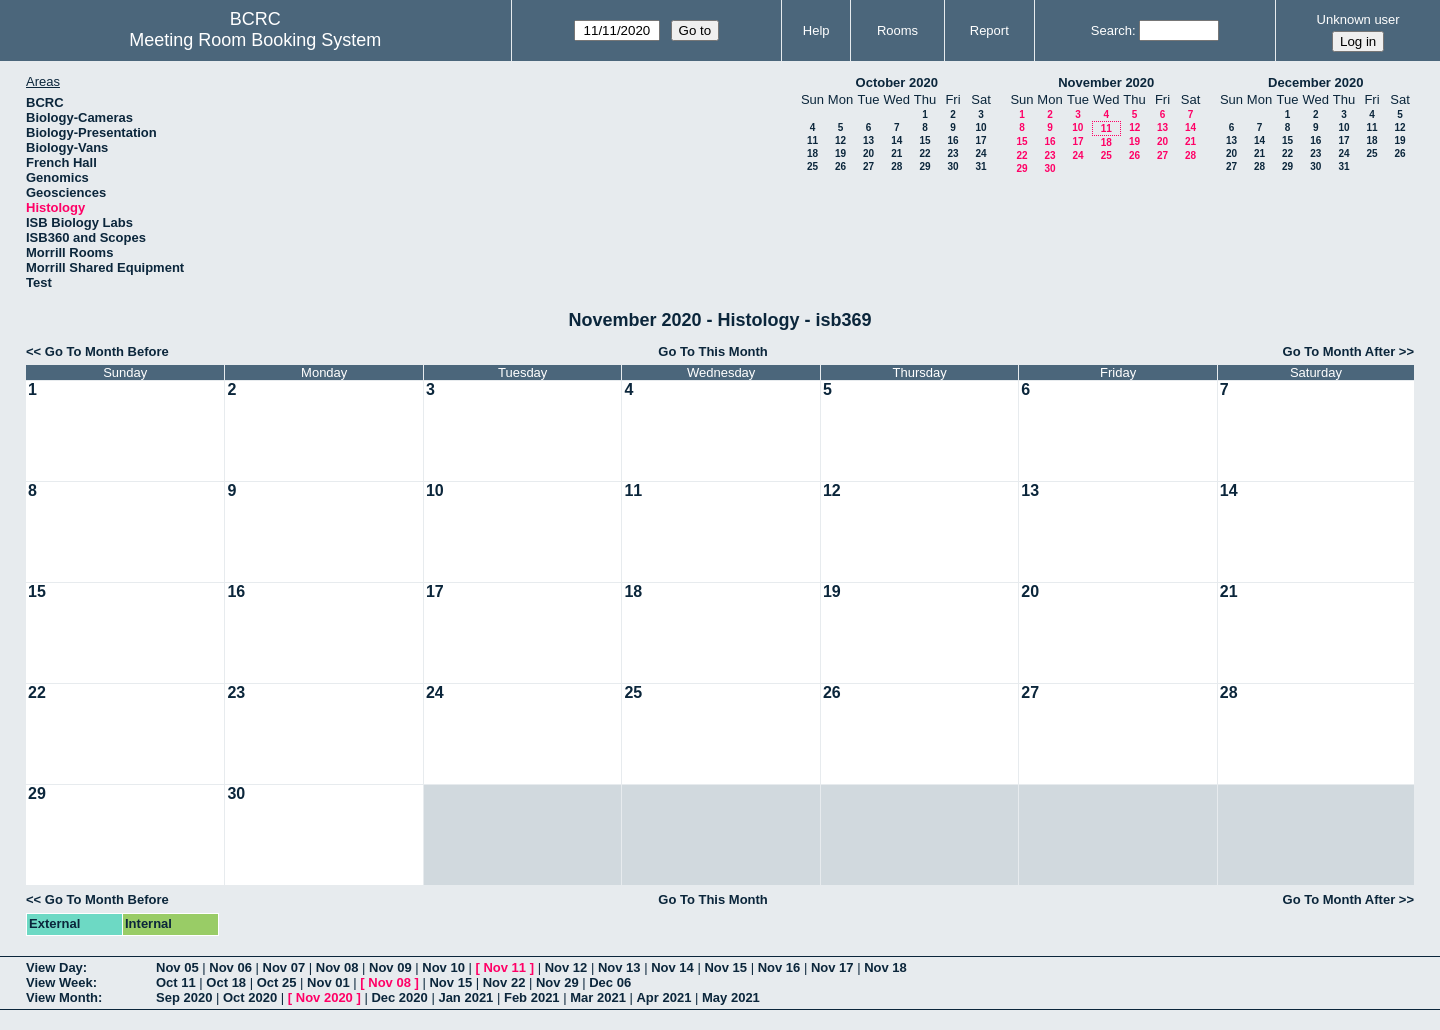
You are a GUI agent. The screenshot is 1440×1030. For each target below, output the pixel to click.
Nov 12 (566, 967)
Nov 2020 (324, 997)
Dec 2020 (399, 997)
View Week (59, 982)
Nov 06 (230, 967)
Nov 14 (672, 967)
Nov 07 (284, 967)
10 (980, 127)
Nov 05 (177, 967)
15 (924, 140)
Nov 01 (328, 982)
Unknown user (1358, 19)
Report (989, 30)
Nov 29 (557, 982)
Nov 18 (885, 967)
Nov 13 (619, 967)
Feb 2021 (532, 997)
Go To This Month (713, 351)
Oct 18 (226, 982)
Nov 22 (504, 982)
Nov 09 (390, 967)
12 (840, 140)
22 (924, 153)
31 (980, 166)
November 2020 (1106, 82)
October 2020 (897, 82)
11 (812, 140)
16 (952, 140)
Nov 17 (832, 967)
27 (868, 166)
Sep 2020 (184, 997)
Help (816, 30)
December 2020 (1315, 82)
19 (840, 153)
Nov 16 (779, 967)
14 (896, 140)
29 (924, 166)
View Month (62, 997)
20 (868, 153)
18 (812, 153)
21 (896, 153)
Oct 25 (277, 982)
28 (896, 166)
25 (812, 166)
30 (952, 166)
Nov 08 (337, 967)
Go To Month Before (107, 351)
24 (980, 153)
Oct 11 (176, 982)
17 (980, 140)
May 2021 (731, 997)
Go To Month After (1339, 351)
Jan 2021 (465, 997)
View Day (54, 967)
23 (952, 153)
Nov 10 (443, 967)
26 (840, 166)
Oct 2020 (250, 997)
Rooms (897, 30)
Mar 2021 (598, 997)
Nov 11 (504, 967)
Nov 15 (725, 967)
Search (1111, 30)
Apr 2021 (663, 997)
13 (868, 140)
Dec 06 (610, 982)
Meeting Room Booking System (255, 40)
